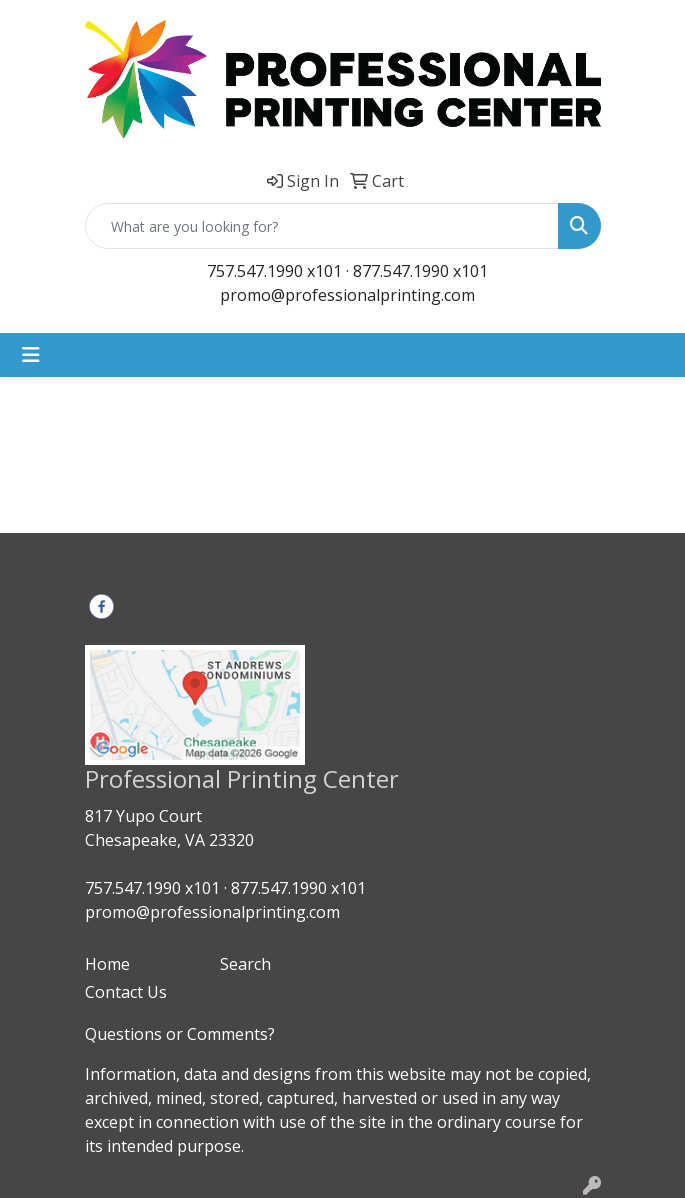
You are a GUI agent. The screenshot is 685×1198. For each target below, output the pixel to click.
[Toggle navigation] (31, 355)
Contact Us (126, 992)
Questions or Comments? (180, 1034)
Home (107, 964)
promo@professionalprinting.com (347, 295)
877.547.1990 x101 (420, 271)
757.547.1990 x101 (274, 271)
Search (245, 964)
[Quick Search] (322, 226)
